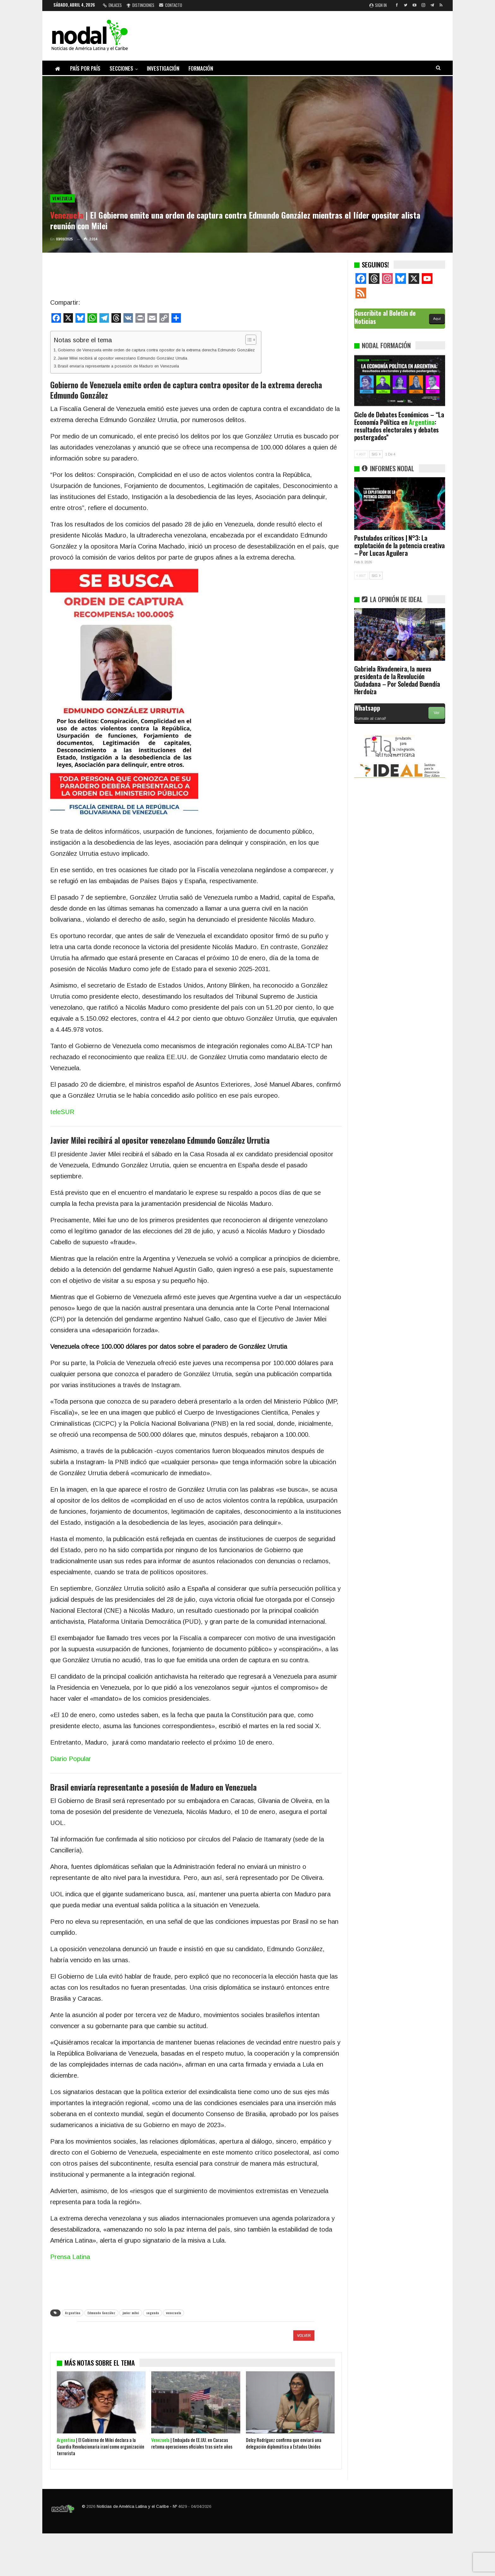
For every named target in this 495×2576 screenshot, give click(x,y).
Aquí (437, 318)
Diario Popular (70, 1758)
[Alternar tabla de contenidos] (248, 339)
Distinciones (140, 5)
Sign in (378, 5)
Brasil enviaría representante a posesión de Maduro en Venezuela (118, 366)
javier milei (130, 2312)
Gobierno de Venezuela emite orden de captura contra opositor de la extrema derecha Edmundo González (156, 350)
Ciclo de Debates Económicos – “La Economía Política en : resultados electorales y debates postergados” (399, 425)
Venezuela (62, 198)
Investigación (163, 68)
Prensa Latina (70, 2256)
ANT (361, 454)
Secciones (121, 68)
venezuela (173, 2312)
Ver (436, 713)
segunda (152, 2312)
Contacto (170, 5)
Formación (200, 68)
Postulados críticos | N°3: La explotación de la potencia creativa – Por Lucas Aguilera (399, 545)
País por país (85, 68)
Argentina (72, 2312)
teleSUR (62, 1111)
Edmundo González (101, 2312)
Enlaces (112, 5)
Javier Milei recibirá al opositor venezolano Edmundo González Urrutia (122, 358)
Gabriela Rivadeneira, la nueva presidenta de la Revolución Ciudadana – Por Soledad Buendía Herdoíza (397, 680)
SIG (376, 454)
